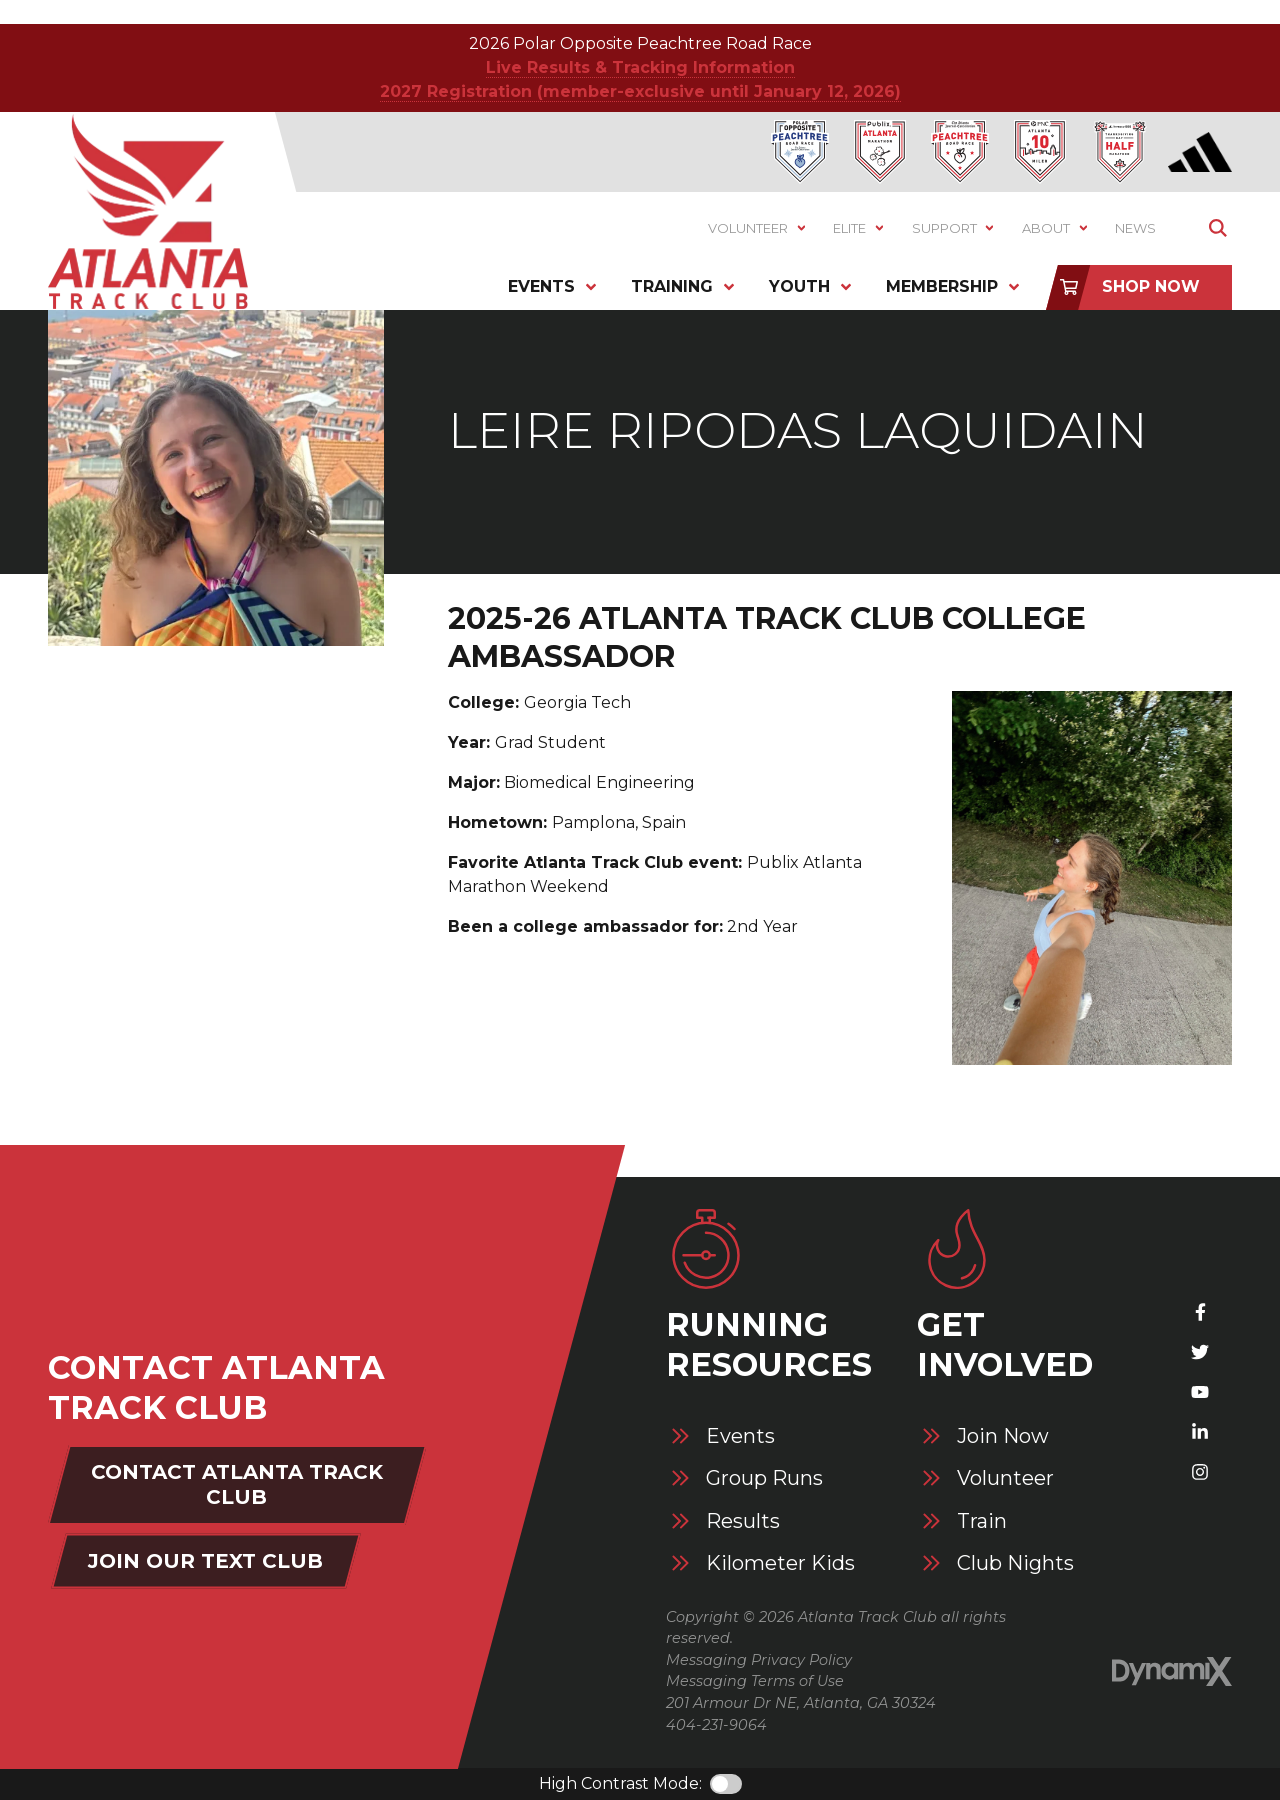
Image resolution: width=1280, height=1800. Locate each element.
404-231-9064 (716, 1725)
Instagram (1200, 1472)
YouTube (1200, 1392)
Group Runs (764, 1478)
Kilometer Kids (780, 1563)
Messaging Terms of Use (755, 1681)
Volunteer (1005, 1478)
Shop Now (1151, 286)
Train (982, 1521)
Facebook (1200, 1312)
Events (740, 1436)
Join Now (1003, 1436)
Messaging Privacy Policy (759, 1660)
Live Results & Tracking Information (640, 67)
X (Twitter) (1200, 1352)
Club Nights (1015, 1563)
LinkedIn (1200, 1432)
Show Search (1217, 228)
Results (743, 1521)
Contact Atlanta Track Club (237, 1484)
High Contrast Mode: (620, 1783)
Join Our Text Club (205, 1561)
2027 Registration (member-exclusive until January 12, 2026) (640, 91)
